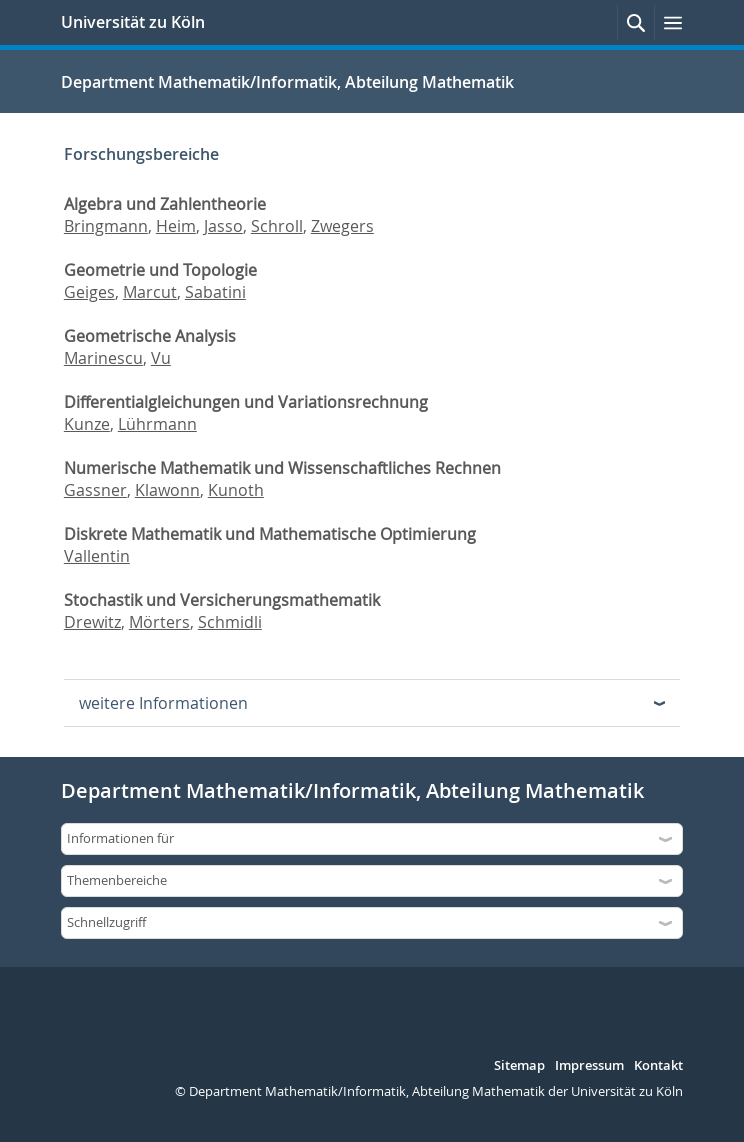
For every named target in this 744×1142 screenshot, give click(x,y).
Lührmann (157, 424)
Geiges (89, 292)
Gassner (95, 490)
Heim (176, 226)
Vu (161, 358)
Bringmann (106, 226)
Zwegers (342, 226)
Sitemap (519, 1066)
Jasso (223, 226)
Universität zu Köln (133, 22)
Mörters (159, 622)
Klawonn (167, 490)
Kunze (87, 424)
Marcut (150, 292)
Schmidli (230, 622)
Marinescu (103, 358)
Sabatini (215, 292)
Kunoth (236, 490)
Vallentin (97, 556)
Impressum (589, 1066)
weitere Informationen (163, 703)
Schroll (277, 226)
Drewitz (92, 622)
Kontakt (658, 1066)
